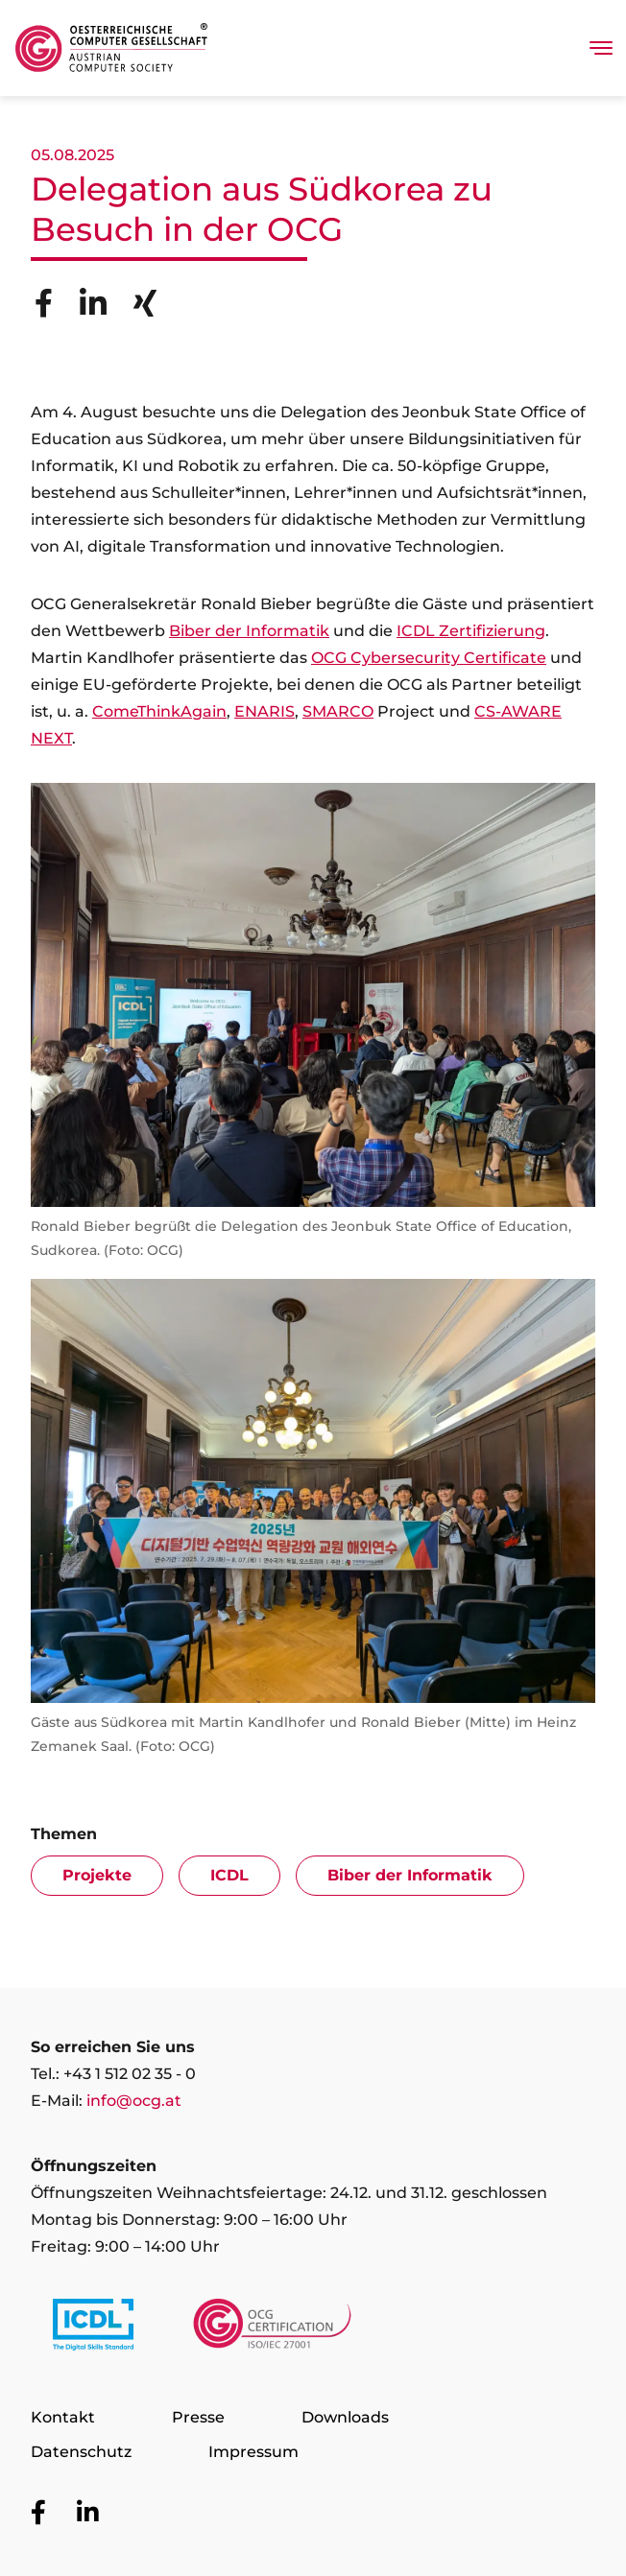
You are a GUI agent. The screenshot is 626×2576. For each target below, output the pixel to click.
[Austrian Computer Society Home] (111, 48)
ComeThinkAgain (159, 711)
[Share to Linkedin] (93, 303)
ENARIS (264, 711)
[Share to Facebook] (44, 303)
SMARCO (337, 711)
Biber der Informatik (249, 631)
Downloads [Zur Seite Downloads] (345, 2417)
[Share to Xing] (144, 303)
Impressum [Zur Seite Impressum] (253, 2452)
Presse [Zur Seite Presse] (198, 2417)
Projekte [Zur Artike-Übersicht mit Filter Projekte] (97, 1875)
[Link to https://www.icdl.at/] (93, 2328)
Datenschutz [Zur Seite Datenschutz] (81, 2452)
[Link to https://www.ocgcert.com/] (272, 2328)
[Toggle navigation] (601, 48)
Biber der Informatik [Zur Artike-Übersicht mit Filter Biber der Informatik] (410, 1875)
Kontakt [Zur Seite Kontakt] (63, 2417)
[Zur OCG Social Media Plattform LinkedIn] (87, 2513)
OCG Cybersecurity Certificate (428, 658)
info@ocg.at (133, 2101)
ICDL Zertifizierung (471, 631)
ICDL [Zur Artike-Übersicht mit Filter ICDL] (229, 1875)
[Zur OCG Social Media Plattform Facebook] (38, 2513)
